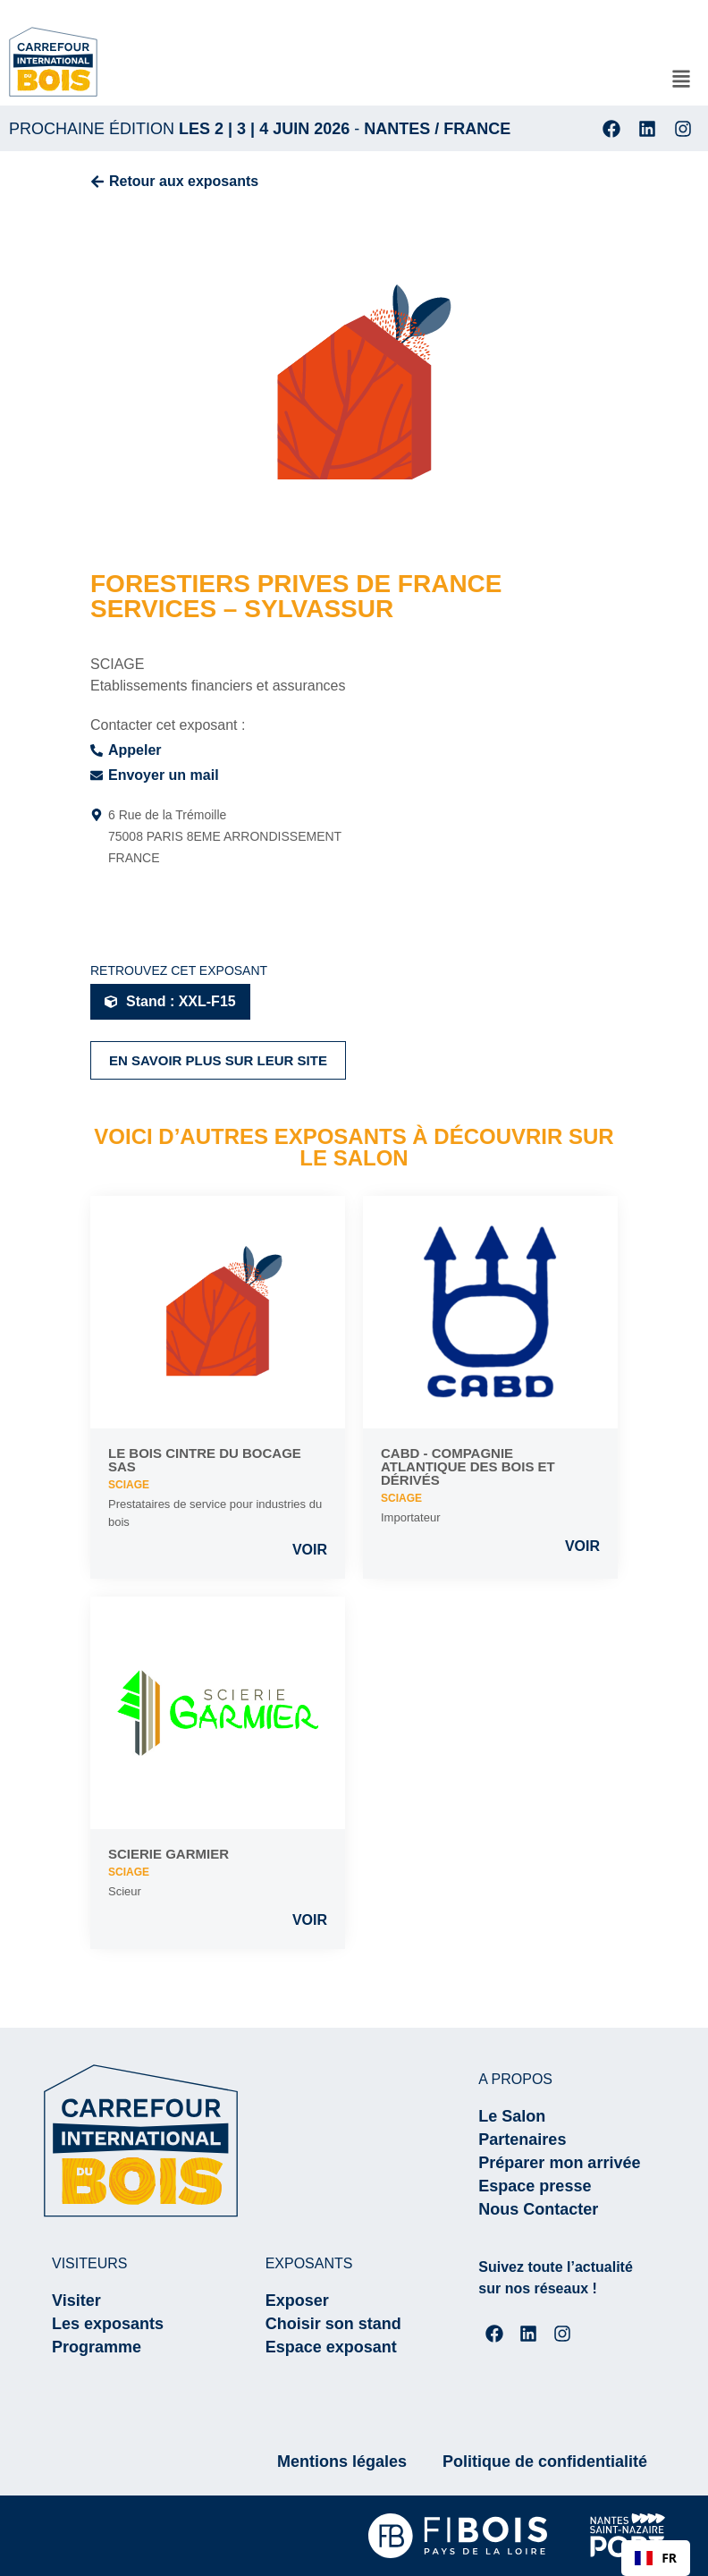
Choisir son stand (333, 2324)
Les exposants (108, 2324)
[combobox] (655, 2558)
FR (656, 2557)
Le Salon (511, 2116)
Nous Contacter (538, 2209)
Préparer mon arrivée (559, 2163)
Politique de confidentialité (544, 2462)
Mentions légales (342, 2462)
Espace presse (534, 2186)
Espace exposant (331, 2347)
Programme (96, 2347)
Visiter (76, 2300)
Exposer (297, 2300)
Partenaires (522, 2139)
